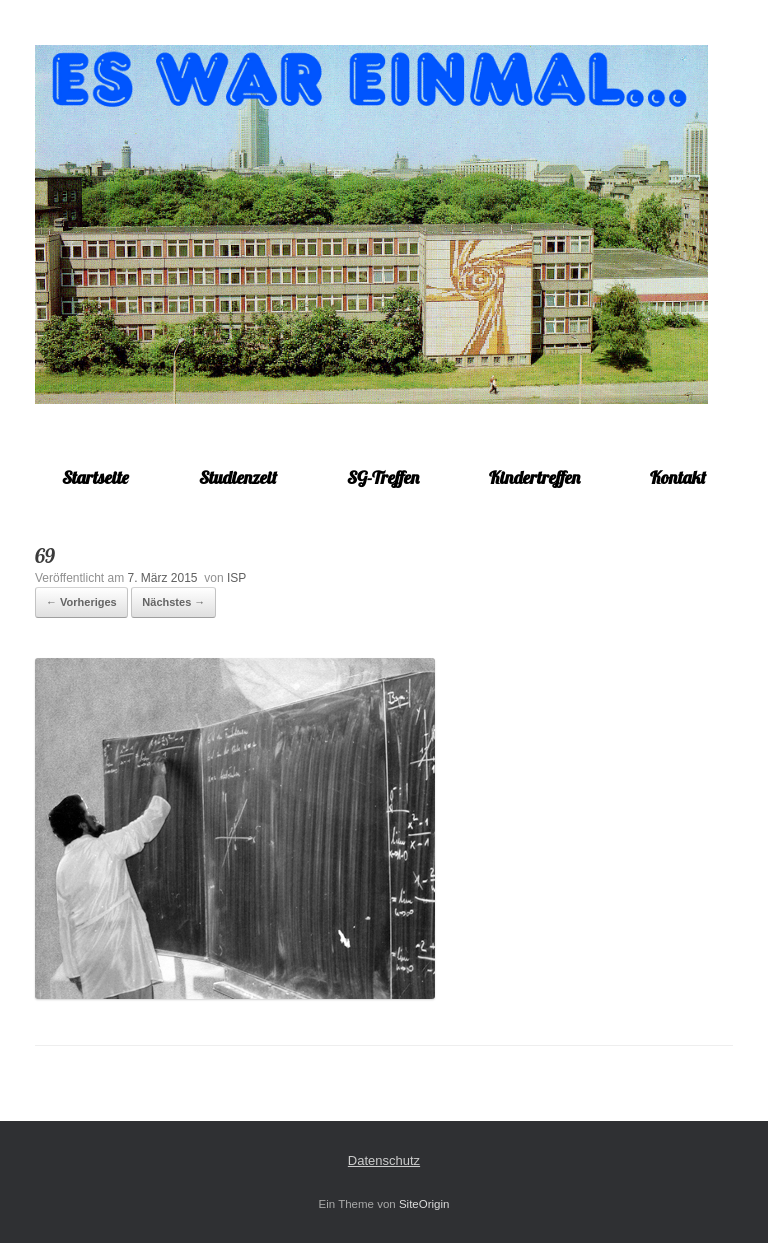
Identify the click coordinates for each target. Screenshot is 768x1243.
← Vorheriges (81, 602)
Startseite (95, 477)
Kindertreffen (534, 477)
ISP (236, 578)
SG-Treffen (383, 477)
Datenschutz (384, 1160)
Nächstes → (173, 602)
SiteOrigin (424, 1204)
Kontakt (678, 477)
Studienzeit (238, 477)
